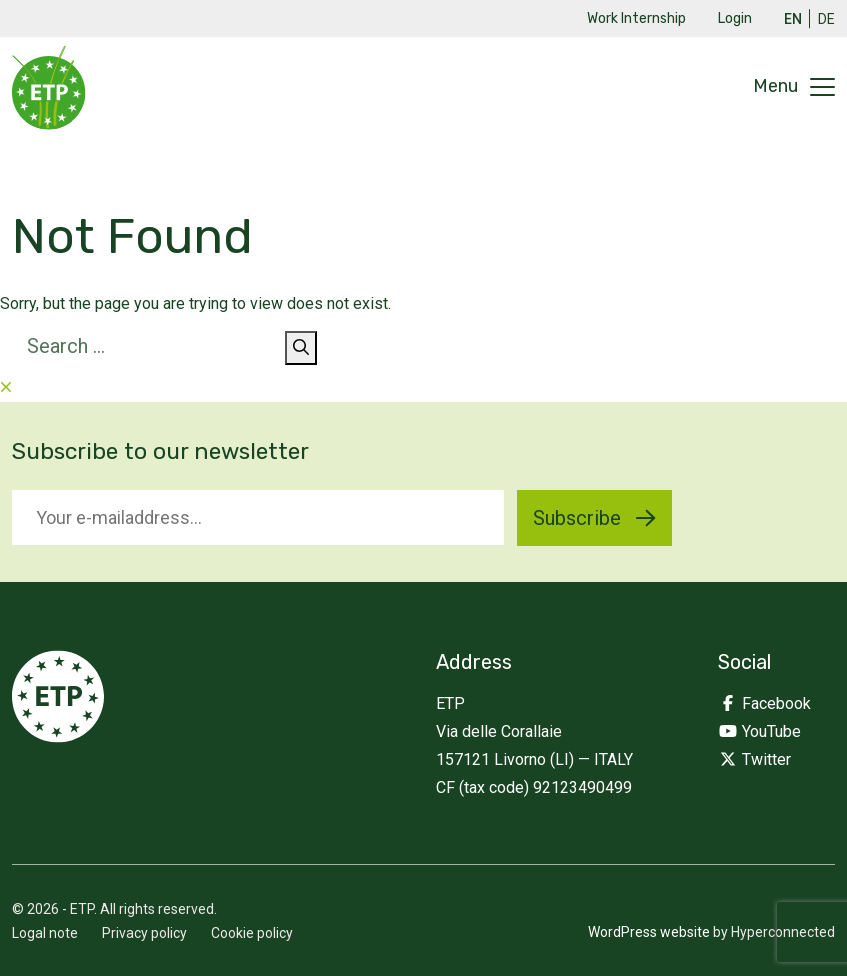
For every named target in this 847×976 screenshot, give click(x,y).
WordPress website (649, 932)
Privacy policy (144, 933)
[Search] (301, 348)
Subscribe (594, 518)
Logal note (45, 933)
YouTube (759, 731)
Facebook (764, 703)
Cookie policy (252, 933)
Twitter (754, 759)
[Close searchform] (6, 387)
